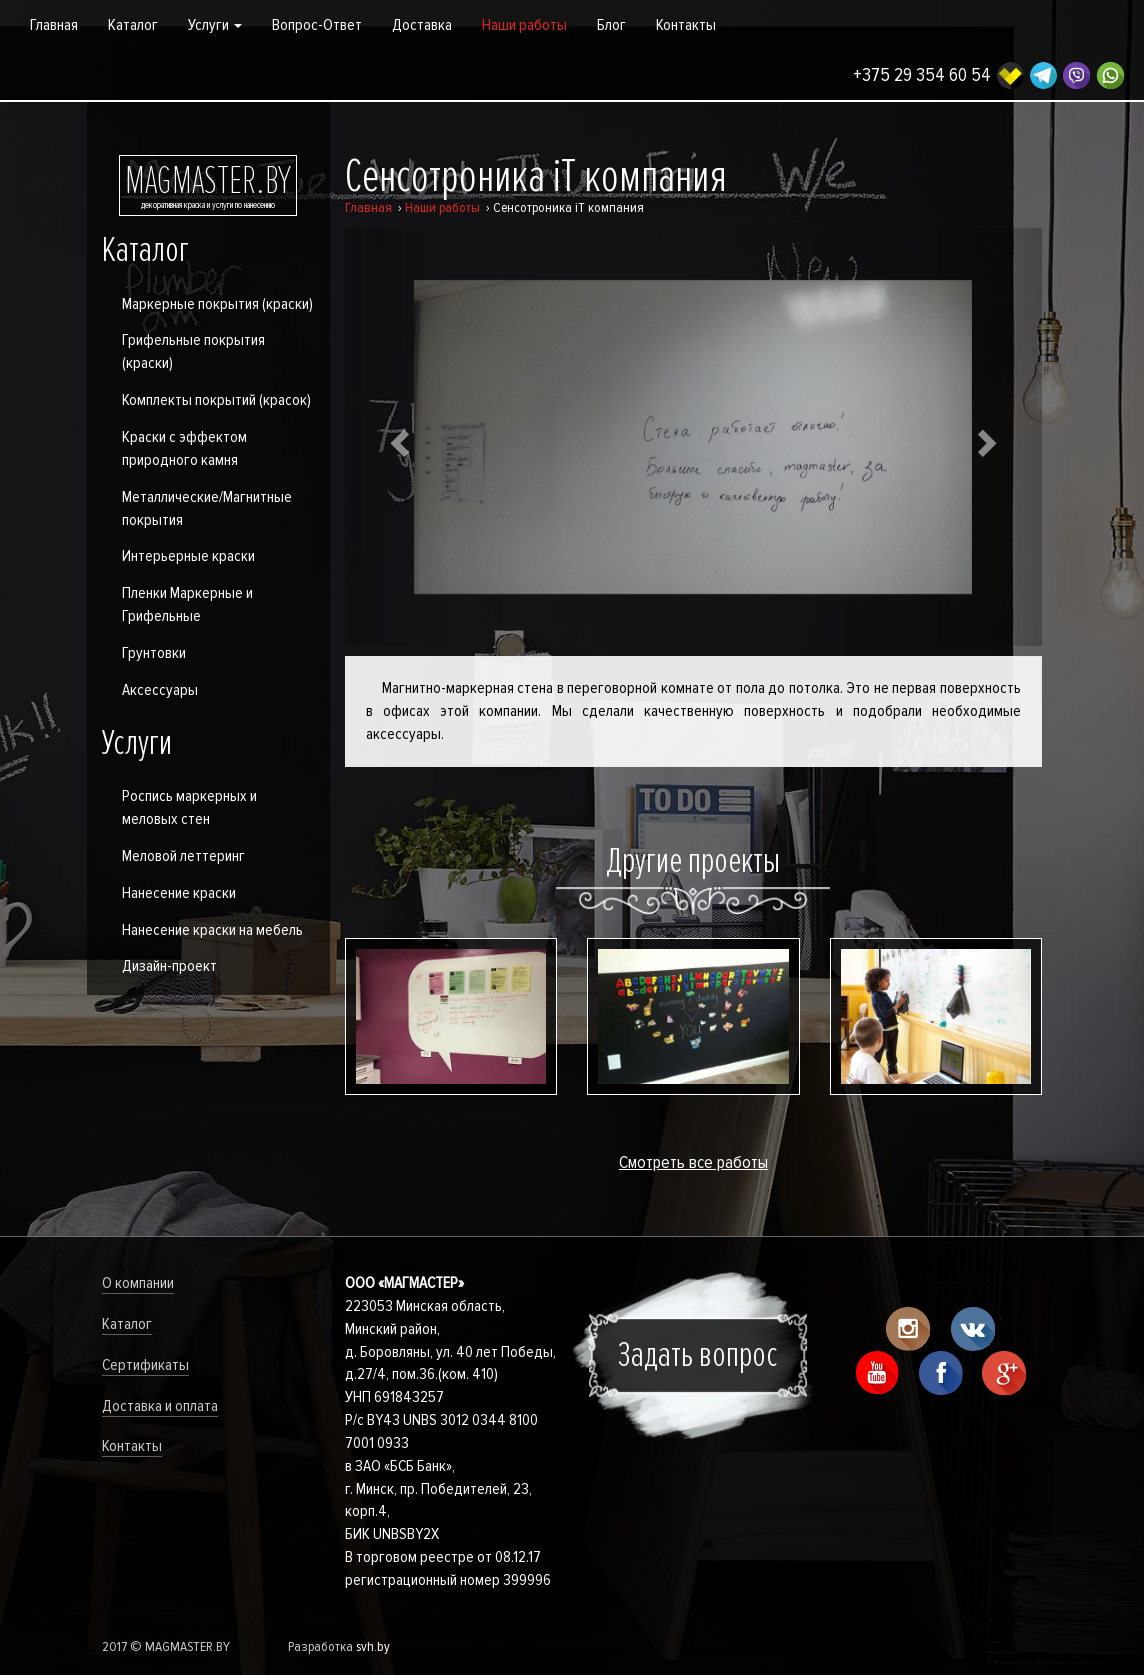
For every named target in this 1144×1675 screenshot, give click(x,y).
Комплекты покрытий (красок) (216, 400)
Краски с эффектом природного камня (184, 448)
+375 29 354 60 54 (922, 75)
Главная (54, 25)
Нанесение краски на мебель (212, 930)
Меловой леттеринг (183, 856)
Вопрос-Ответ (317, 25)
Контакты (686, 25)
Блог (611, 25)
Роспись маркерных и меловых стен (189, 807)
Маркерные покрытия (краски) (217, 304)
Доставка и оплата (160, 1406)
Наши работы (524, 25)
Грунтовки (154, 653)
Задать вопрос (698, 1355)
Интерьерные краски (188, 556)
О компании (138, 1283)
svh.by (373, 1646)
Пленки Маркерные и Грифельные (187, 604)
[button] (397, 437)
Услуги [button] (215, 25)
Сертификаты (145, 1365)
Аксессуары (160, 690)
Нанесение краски (179, 893)
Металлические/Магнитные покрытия (207, 508)
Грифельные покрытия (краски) (193, 351)
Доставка (422, 25)
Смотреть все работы (693, 1162)
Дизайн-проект (169, 966)
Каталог (133, 25)
